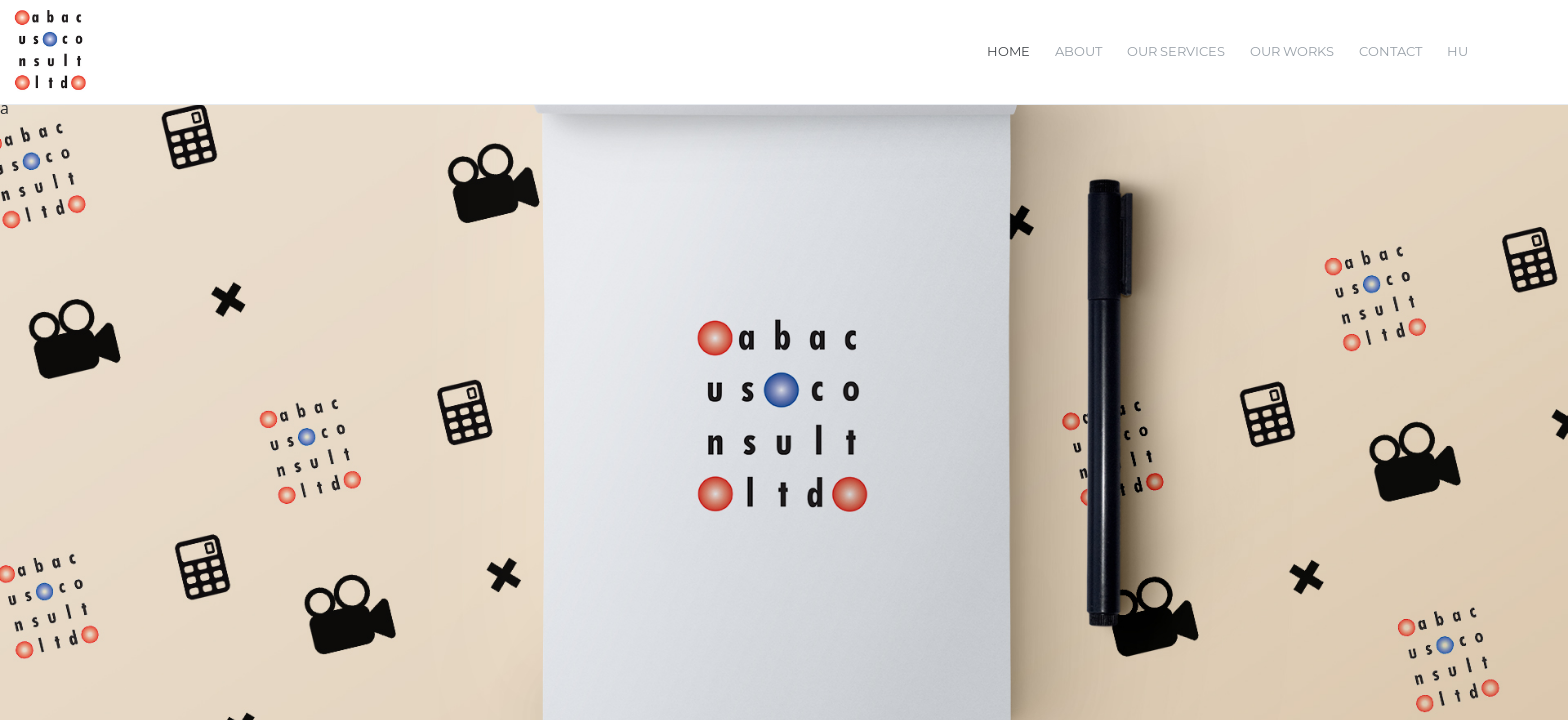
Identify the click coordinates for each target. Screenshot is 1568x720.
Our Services (1176, 51)
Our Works (1292, 51)
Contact (1390, 51)
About (1078, 51)
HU (1457, 51)
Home (1008, 51)
